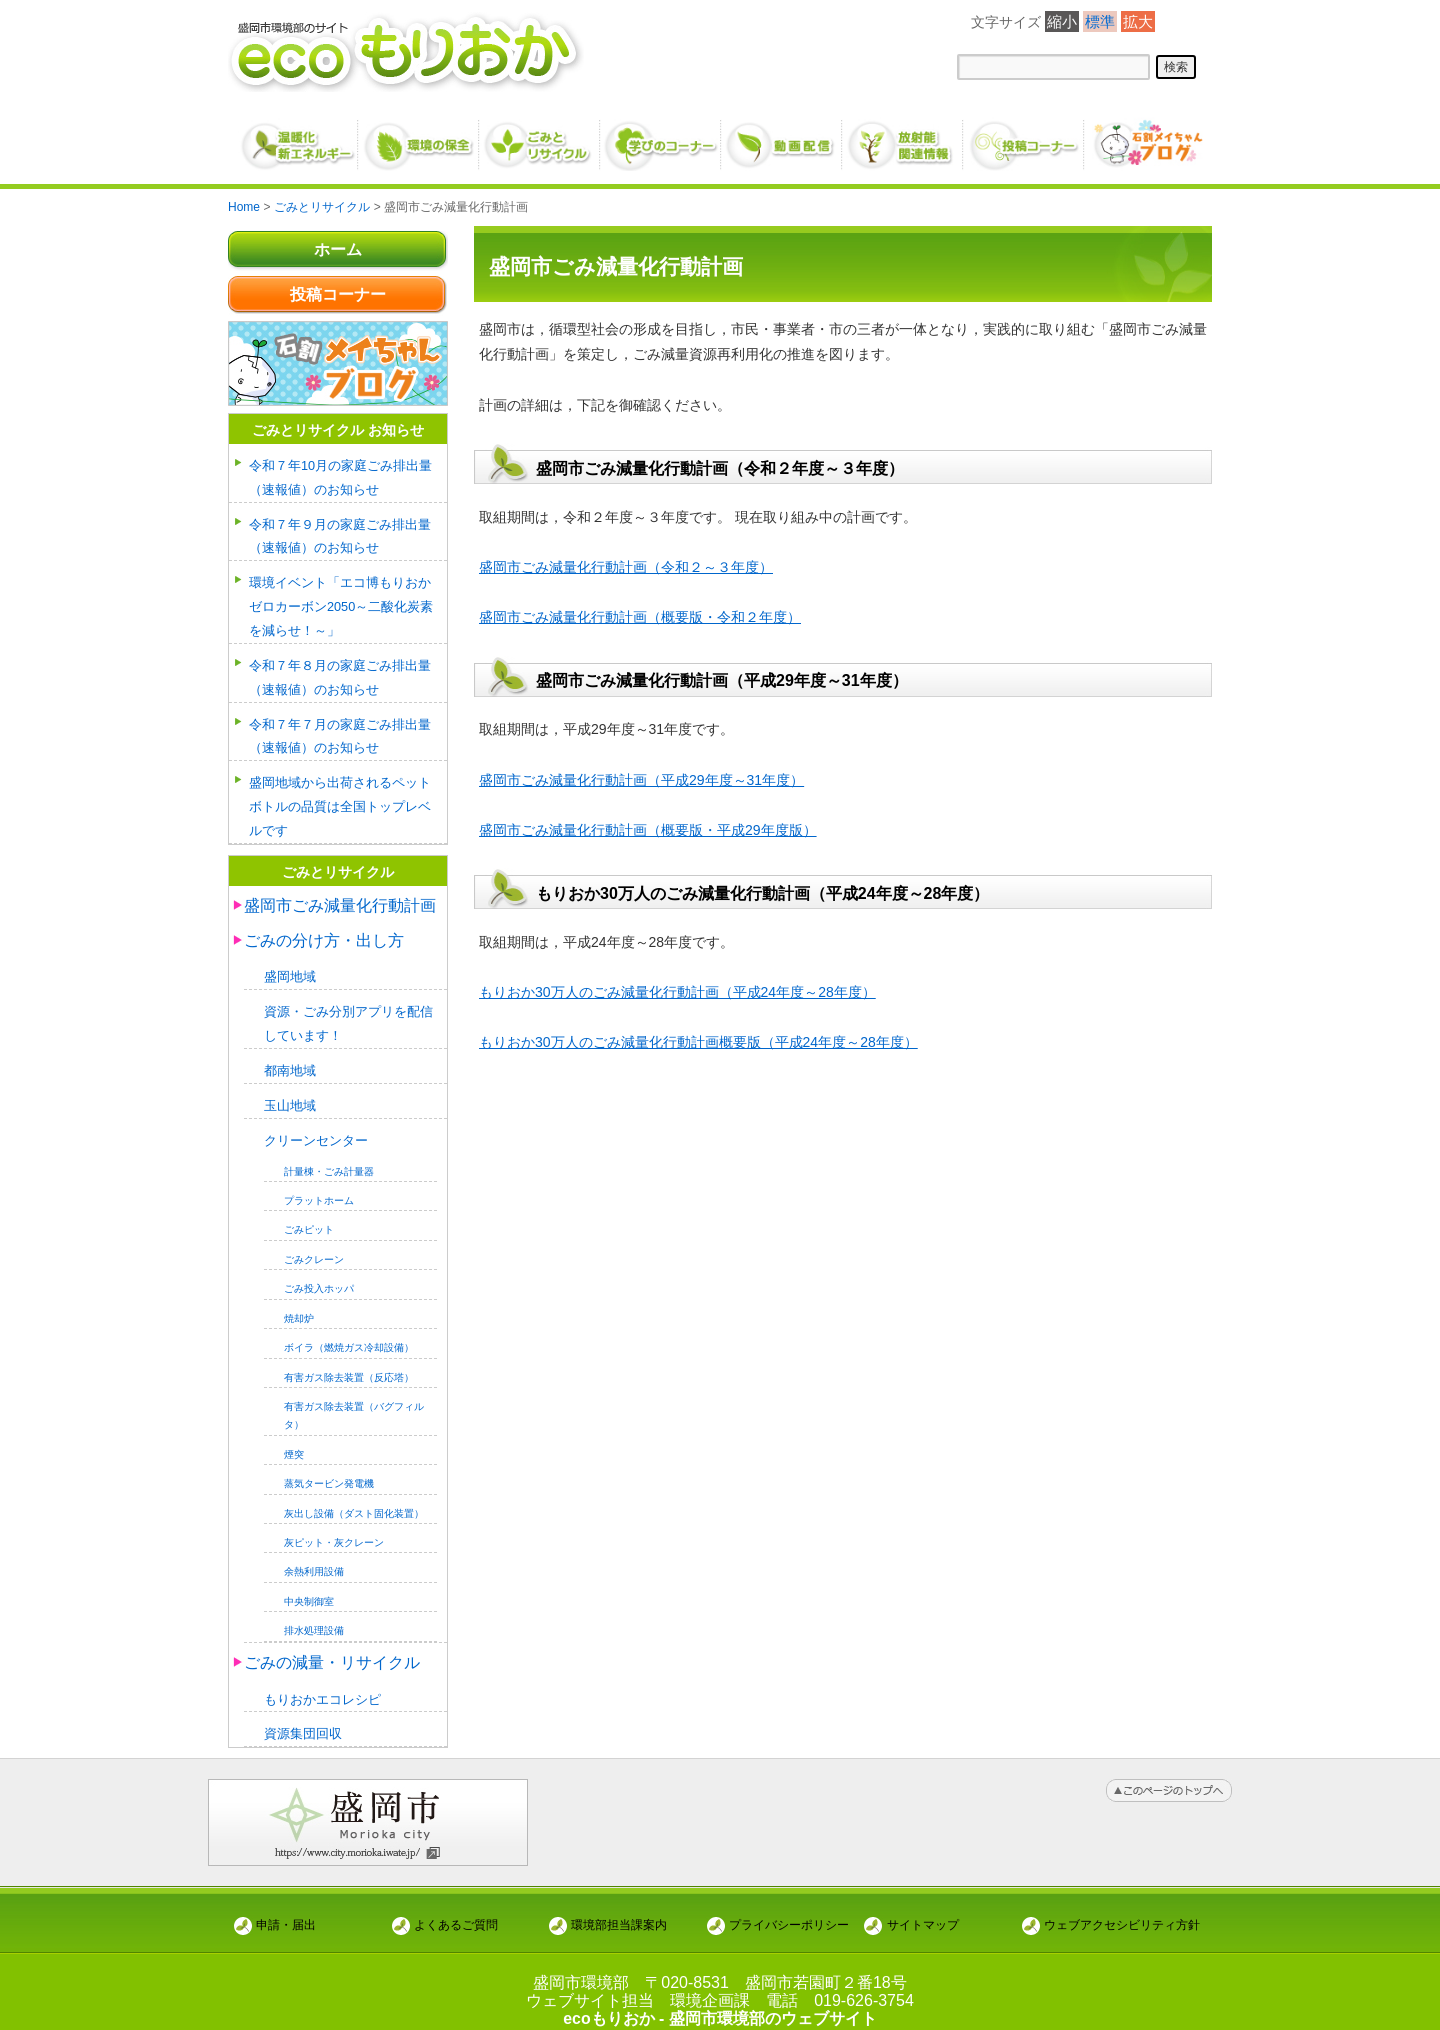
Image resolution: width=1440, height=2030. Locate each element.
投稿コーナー (338, 294)
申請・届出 (286, 1906)
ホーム (338, 249)
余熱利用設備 (314, 1555)
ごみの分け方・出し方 (324, 928)
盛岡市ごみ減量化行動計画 (340, 893)
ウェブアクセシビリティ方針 (1122, 1906)
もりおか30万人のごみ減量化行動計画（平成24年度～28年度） (677, 992)
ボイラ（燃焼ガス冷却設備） (349, 1331)
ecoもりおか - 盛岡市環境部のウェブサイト (720, 2000)
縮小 (1062, 21)
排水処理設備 (314, 1614)
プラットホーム (319, 1183)
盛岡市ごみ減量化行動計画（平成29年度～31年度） (641, 780)
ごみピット (309, 1213)
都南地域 (290, 1056)
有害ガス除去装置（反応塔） (349, 1360)
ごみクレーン (314, 1242)
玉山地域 (290, 1090)
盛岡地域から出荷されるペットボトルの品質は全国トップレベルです (340, 796)
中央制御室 (309, 1584)
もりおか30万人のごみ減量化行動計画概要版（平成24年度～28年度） (698, 1042)
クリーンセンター (316, 1124)
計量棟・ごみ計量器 (329, 1154)
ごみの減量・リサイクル (332, 1645)
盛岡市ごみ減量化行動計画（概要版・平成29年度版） (648, 830)
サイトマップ (923, 1906)
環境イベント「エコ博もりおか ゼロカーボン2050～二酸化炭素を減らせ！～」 (346, 602)
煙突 (294, 1437)
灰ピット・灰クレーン (334, 1526)
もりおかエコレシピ (322, 1682)
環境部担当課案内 (619, 1906)
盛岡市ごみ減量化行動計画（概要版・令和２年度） (640, 617)
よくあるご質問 (456, 1906)
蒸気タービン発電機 (329, 1467)
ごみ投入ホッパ (319, 1272)
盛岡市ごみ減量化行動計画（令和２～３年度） (626, 567)
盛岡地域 (290, 965)
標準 (1100, 21)
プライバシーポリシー (789, 1906)
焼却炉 (299, 1301)
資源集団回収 (303, 1716)
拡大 (1138, 21)
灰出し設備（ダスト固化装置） (354, 1496)
